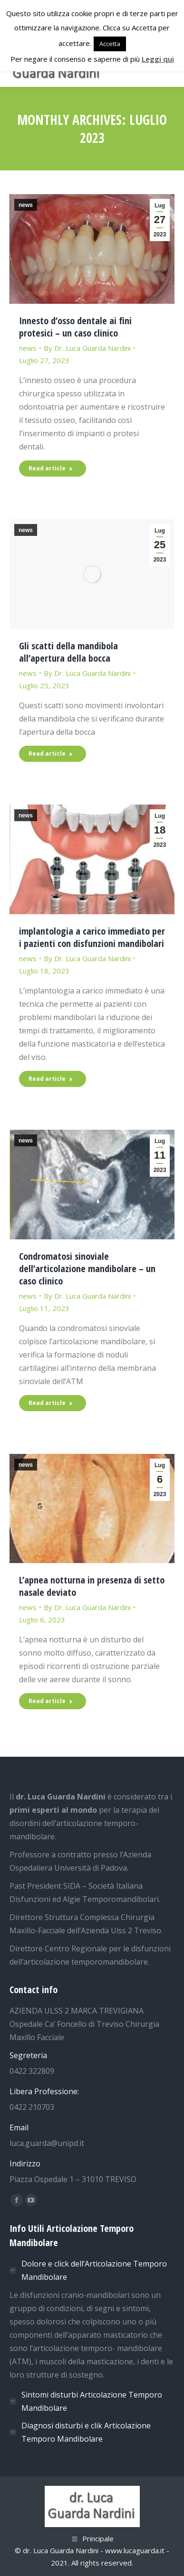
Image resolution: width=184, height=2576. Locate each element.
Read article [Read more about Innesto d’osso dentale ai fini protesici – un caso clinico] (51, 468)
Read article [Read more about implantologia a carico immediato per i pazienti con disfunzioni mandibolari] (51, 1079)
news (26, 205)
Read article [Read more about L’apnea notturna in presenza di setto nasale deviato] (51, 1701)
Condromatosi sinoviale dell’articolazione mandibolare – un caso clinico (87, 1268)
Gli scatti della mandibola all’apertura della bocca (68, 652)
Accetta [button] (109, 43)
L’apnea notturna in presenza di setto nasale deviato (92, 1586)
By (87, 348)
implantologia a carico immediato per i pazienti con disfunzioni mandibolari (92, 937)
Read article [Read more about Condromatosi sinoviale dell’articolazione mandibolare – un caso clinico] (51, 1403)
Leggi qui (158, 59)
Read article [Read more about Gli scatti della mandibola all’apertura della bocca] (51, 753)
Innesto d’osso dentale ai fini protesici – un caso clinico (75, 326)
